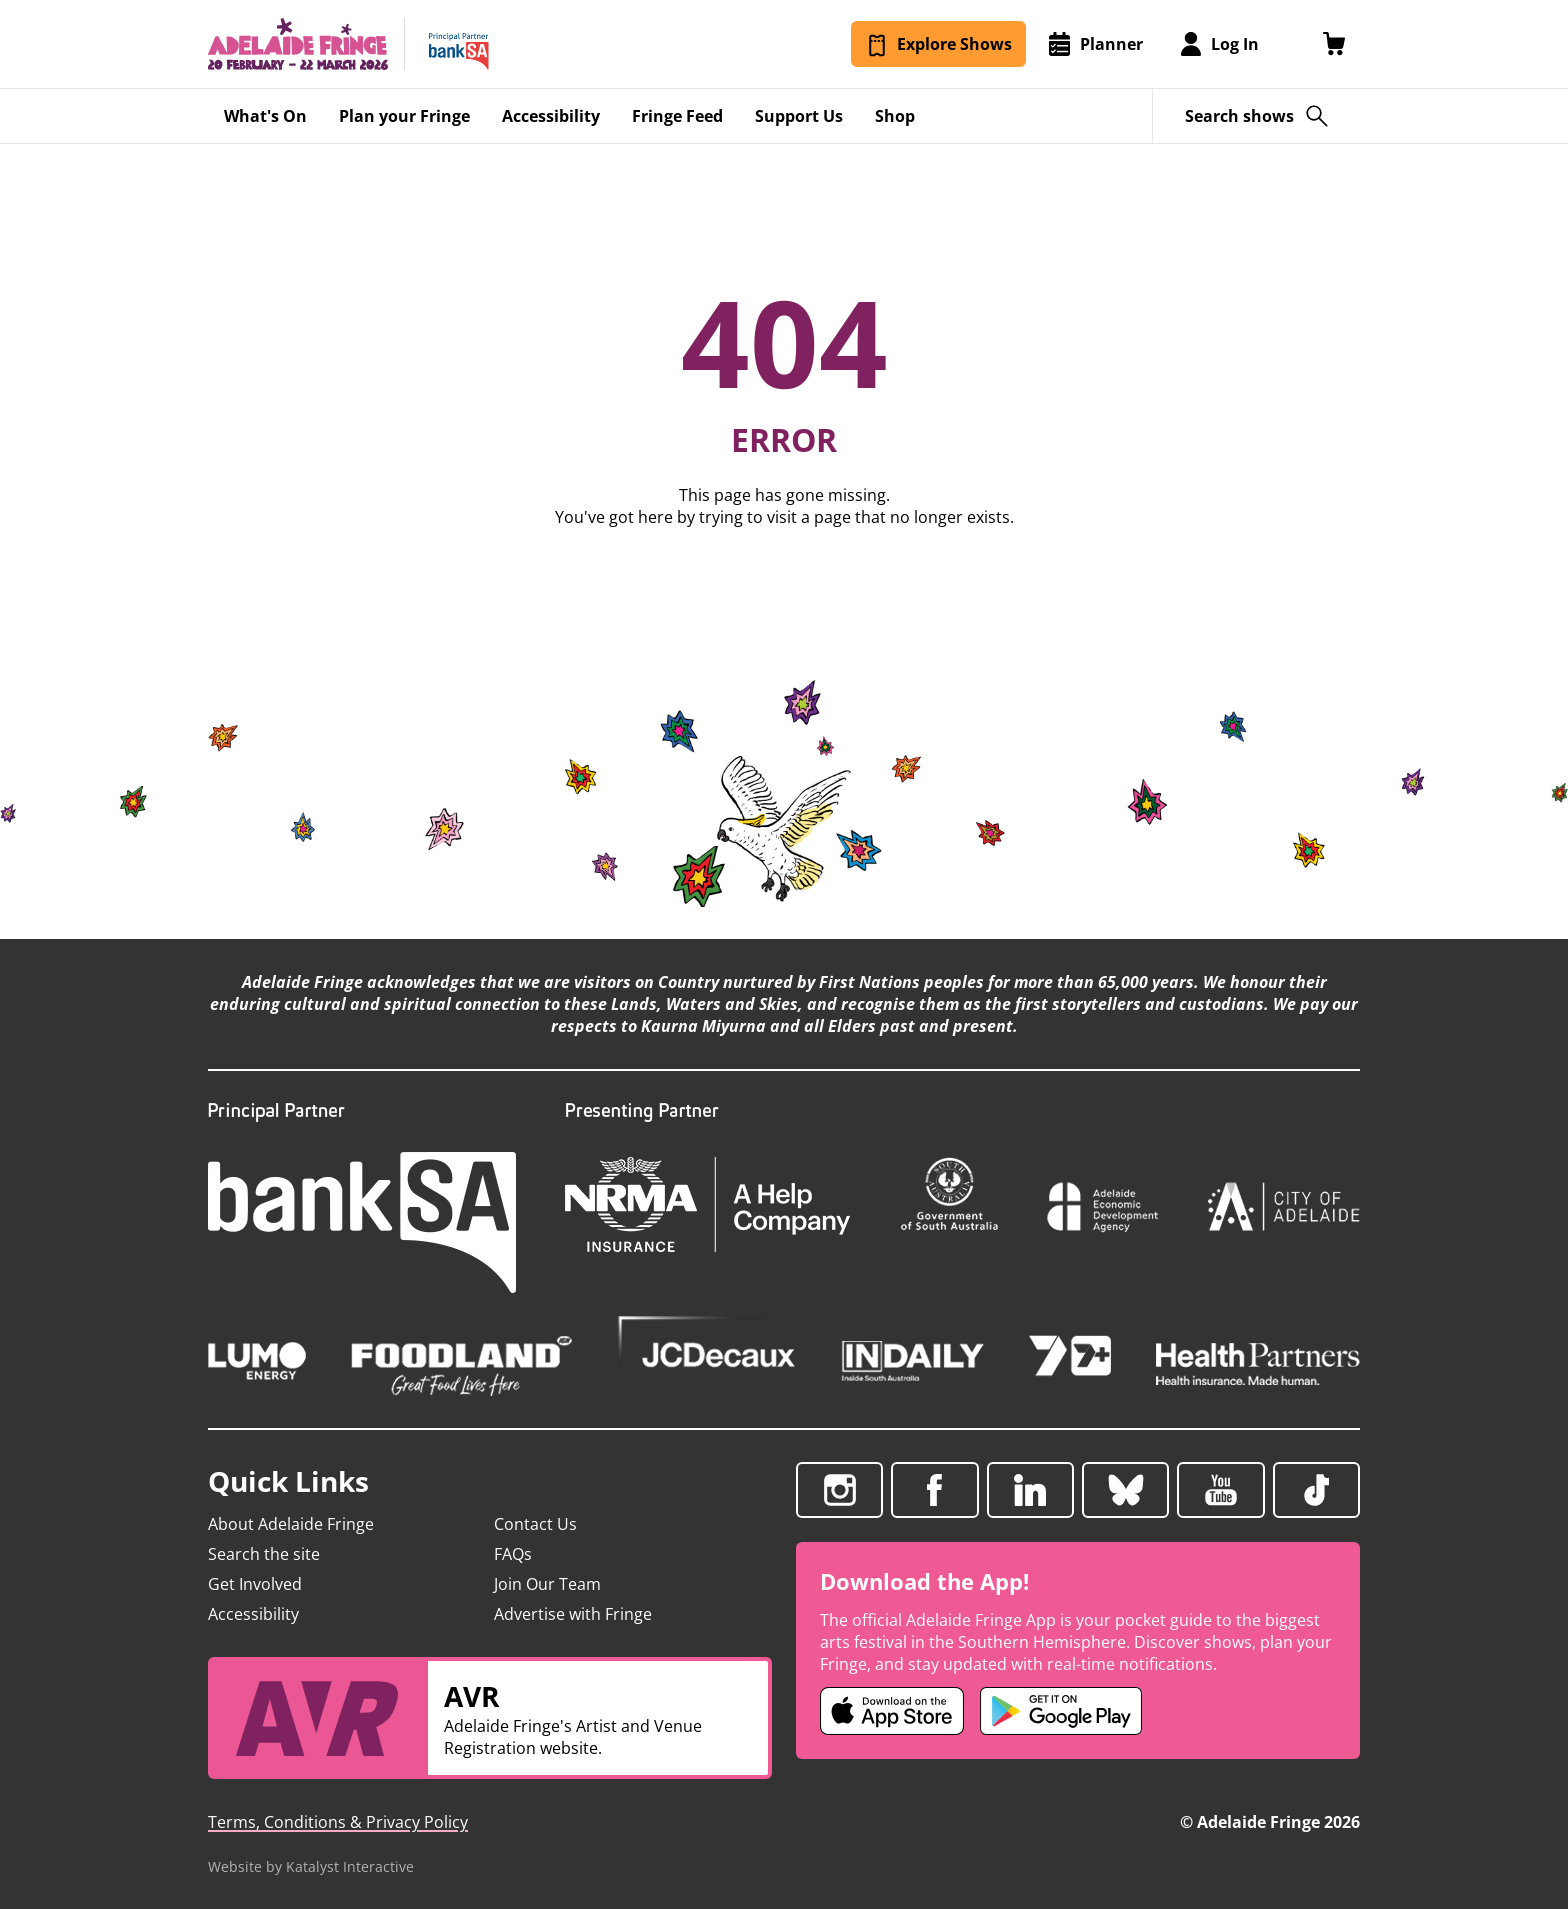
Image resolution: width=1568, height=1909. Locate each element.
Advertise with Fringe (573, 1614)
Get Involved (255, 1584)
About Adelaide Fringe (291, 1524)
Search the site (264, 1554)
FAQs (513, 1554)
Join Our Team (547, 1584)
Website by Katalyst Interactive (311, 1866)
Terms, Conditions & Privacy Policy (338, 1822)
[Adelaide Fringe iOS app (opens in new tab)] (892, 1711)
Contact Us (535, 1524)
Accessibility (253, 1614)
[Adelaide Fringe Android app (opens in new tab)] (1061, 1711)
